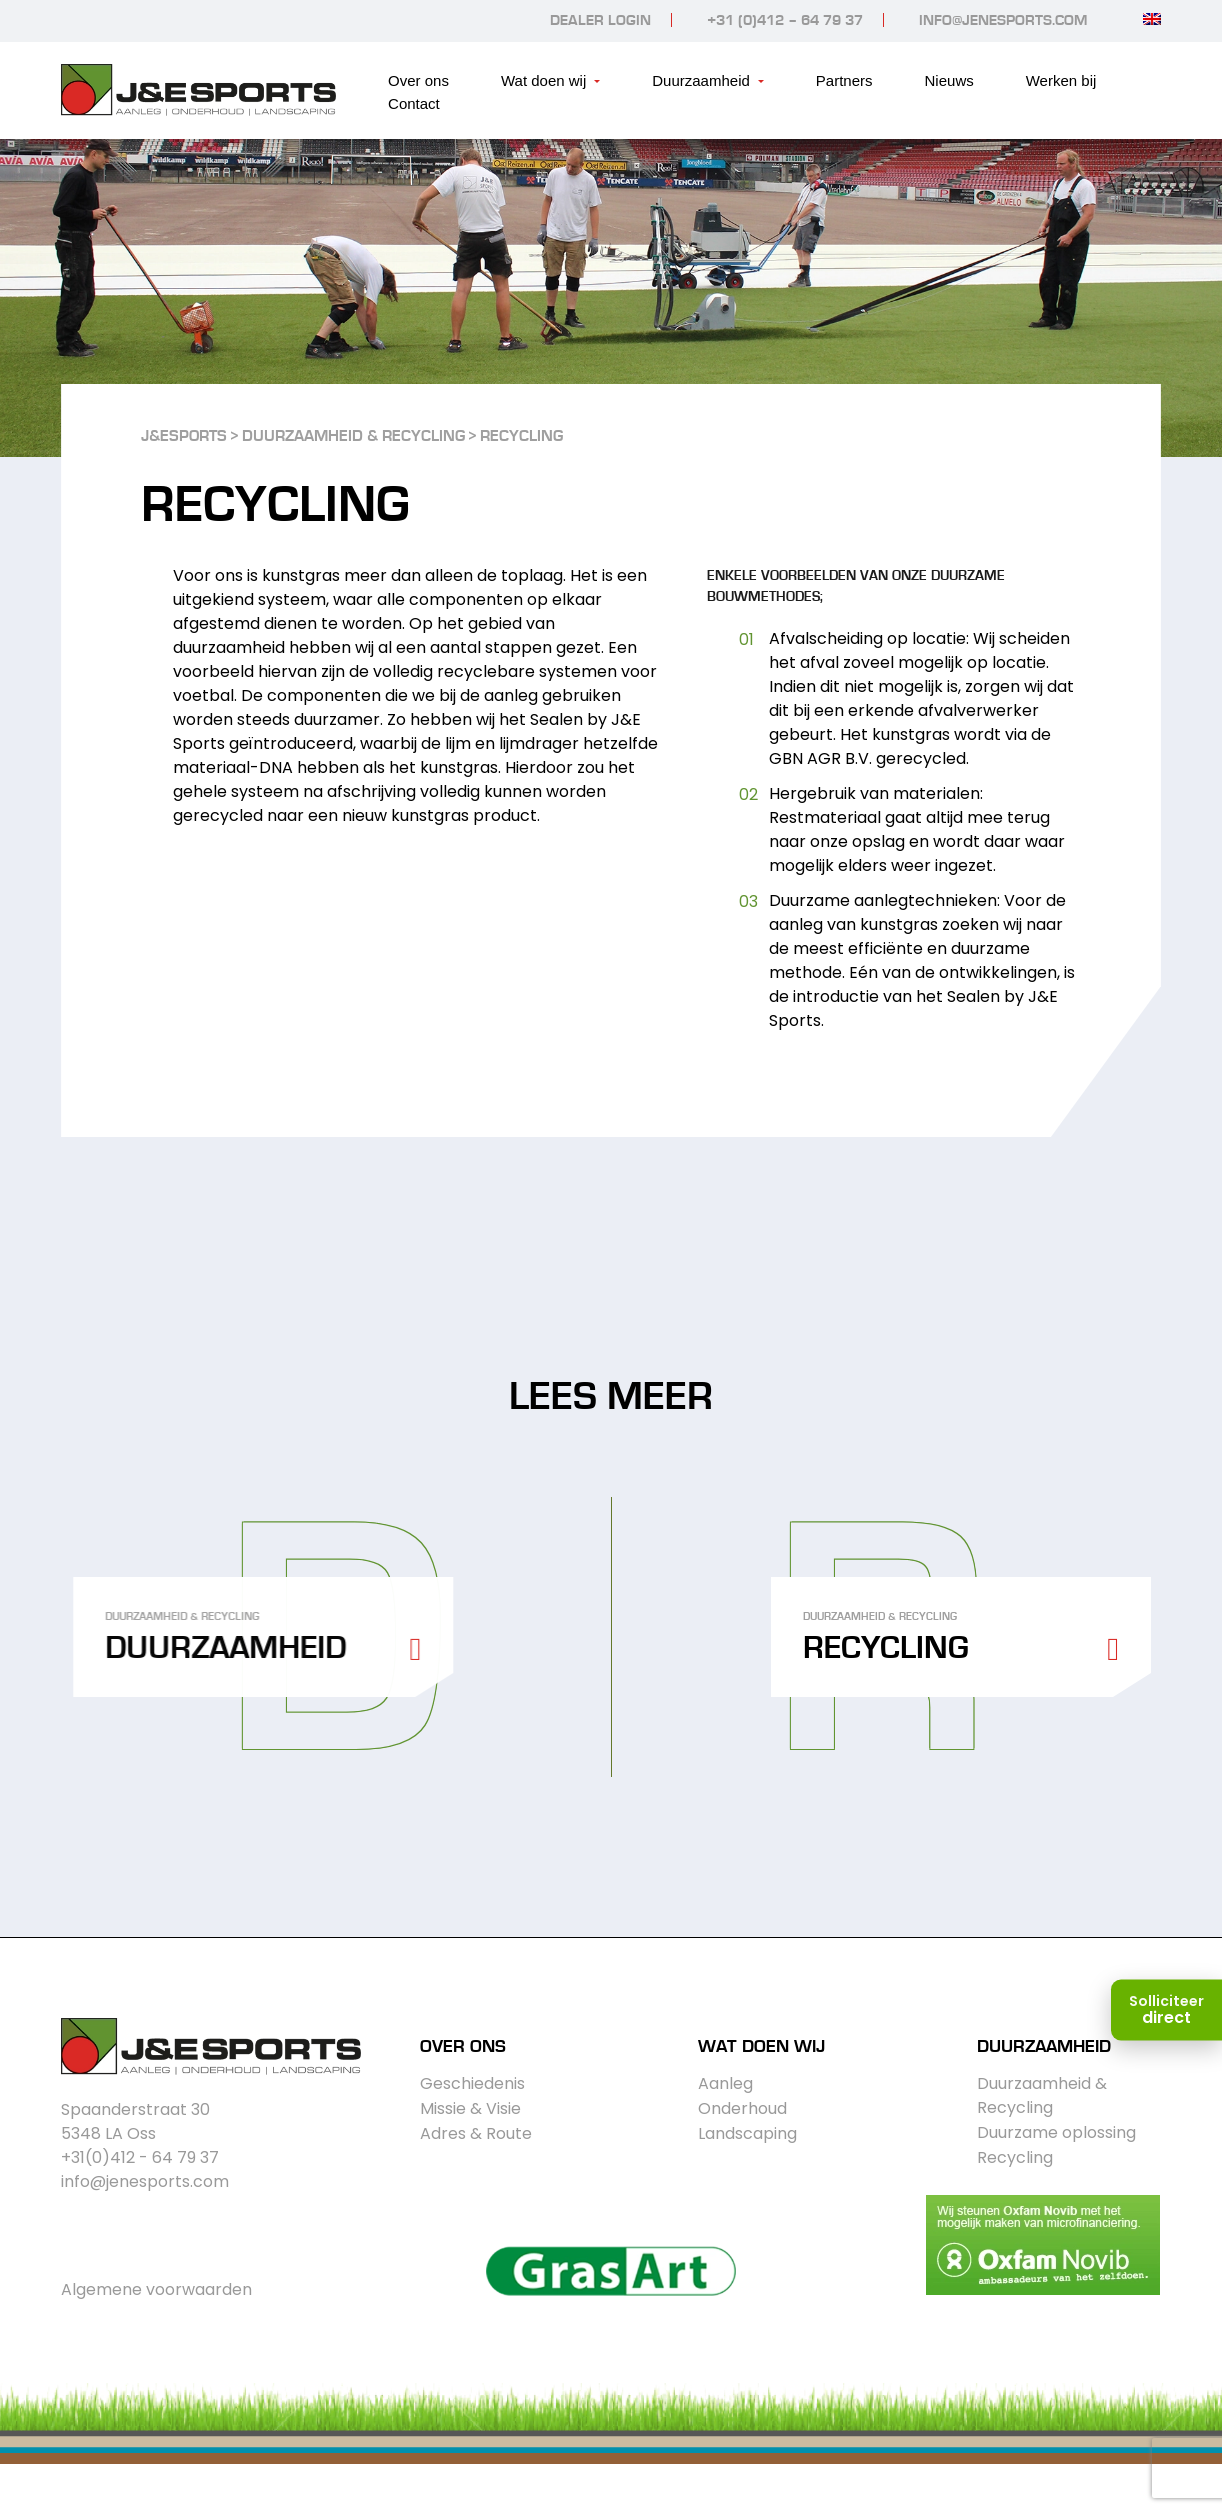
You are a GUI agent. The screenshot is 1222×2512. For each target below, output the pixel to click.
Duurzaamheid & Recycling (1042, 2095)
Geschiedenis (472, 2083)
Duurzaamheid (701, 80)
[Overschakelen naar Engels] (1152, 19)
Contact (414, 103)
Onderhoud (742, 2108)
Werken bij (1061, 80)
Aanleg (725, 2083)
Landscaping (747, 2133)
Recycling (1015, 2157)
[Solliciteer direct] (1166, 2009)
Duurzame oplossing (1056, 2132)
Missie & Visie (470, 2108)
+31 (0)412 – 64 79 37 (785, 20)
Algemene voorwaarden (156, 2289)
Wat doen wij (543, 80)
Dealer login (600, 20)
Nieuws (949, 80)
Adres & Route (476, 2133)
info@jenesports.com (1003, 20)
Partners (844, 80)
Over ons (418, 80)
